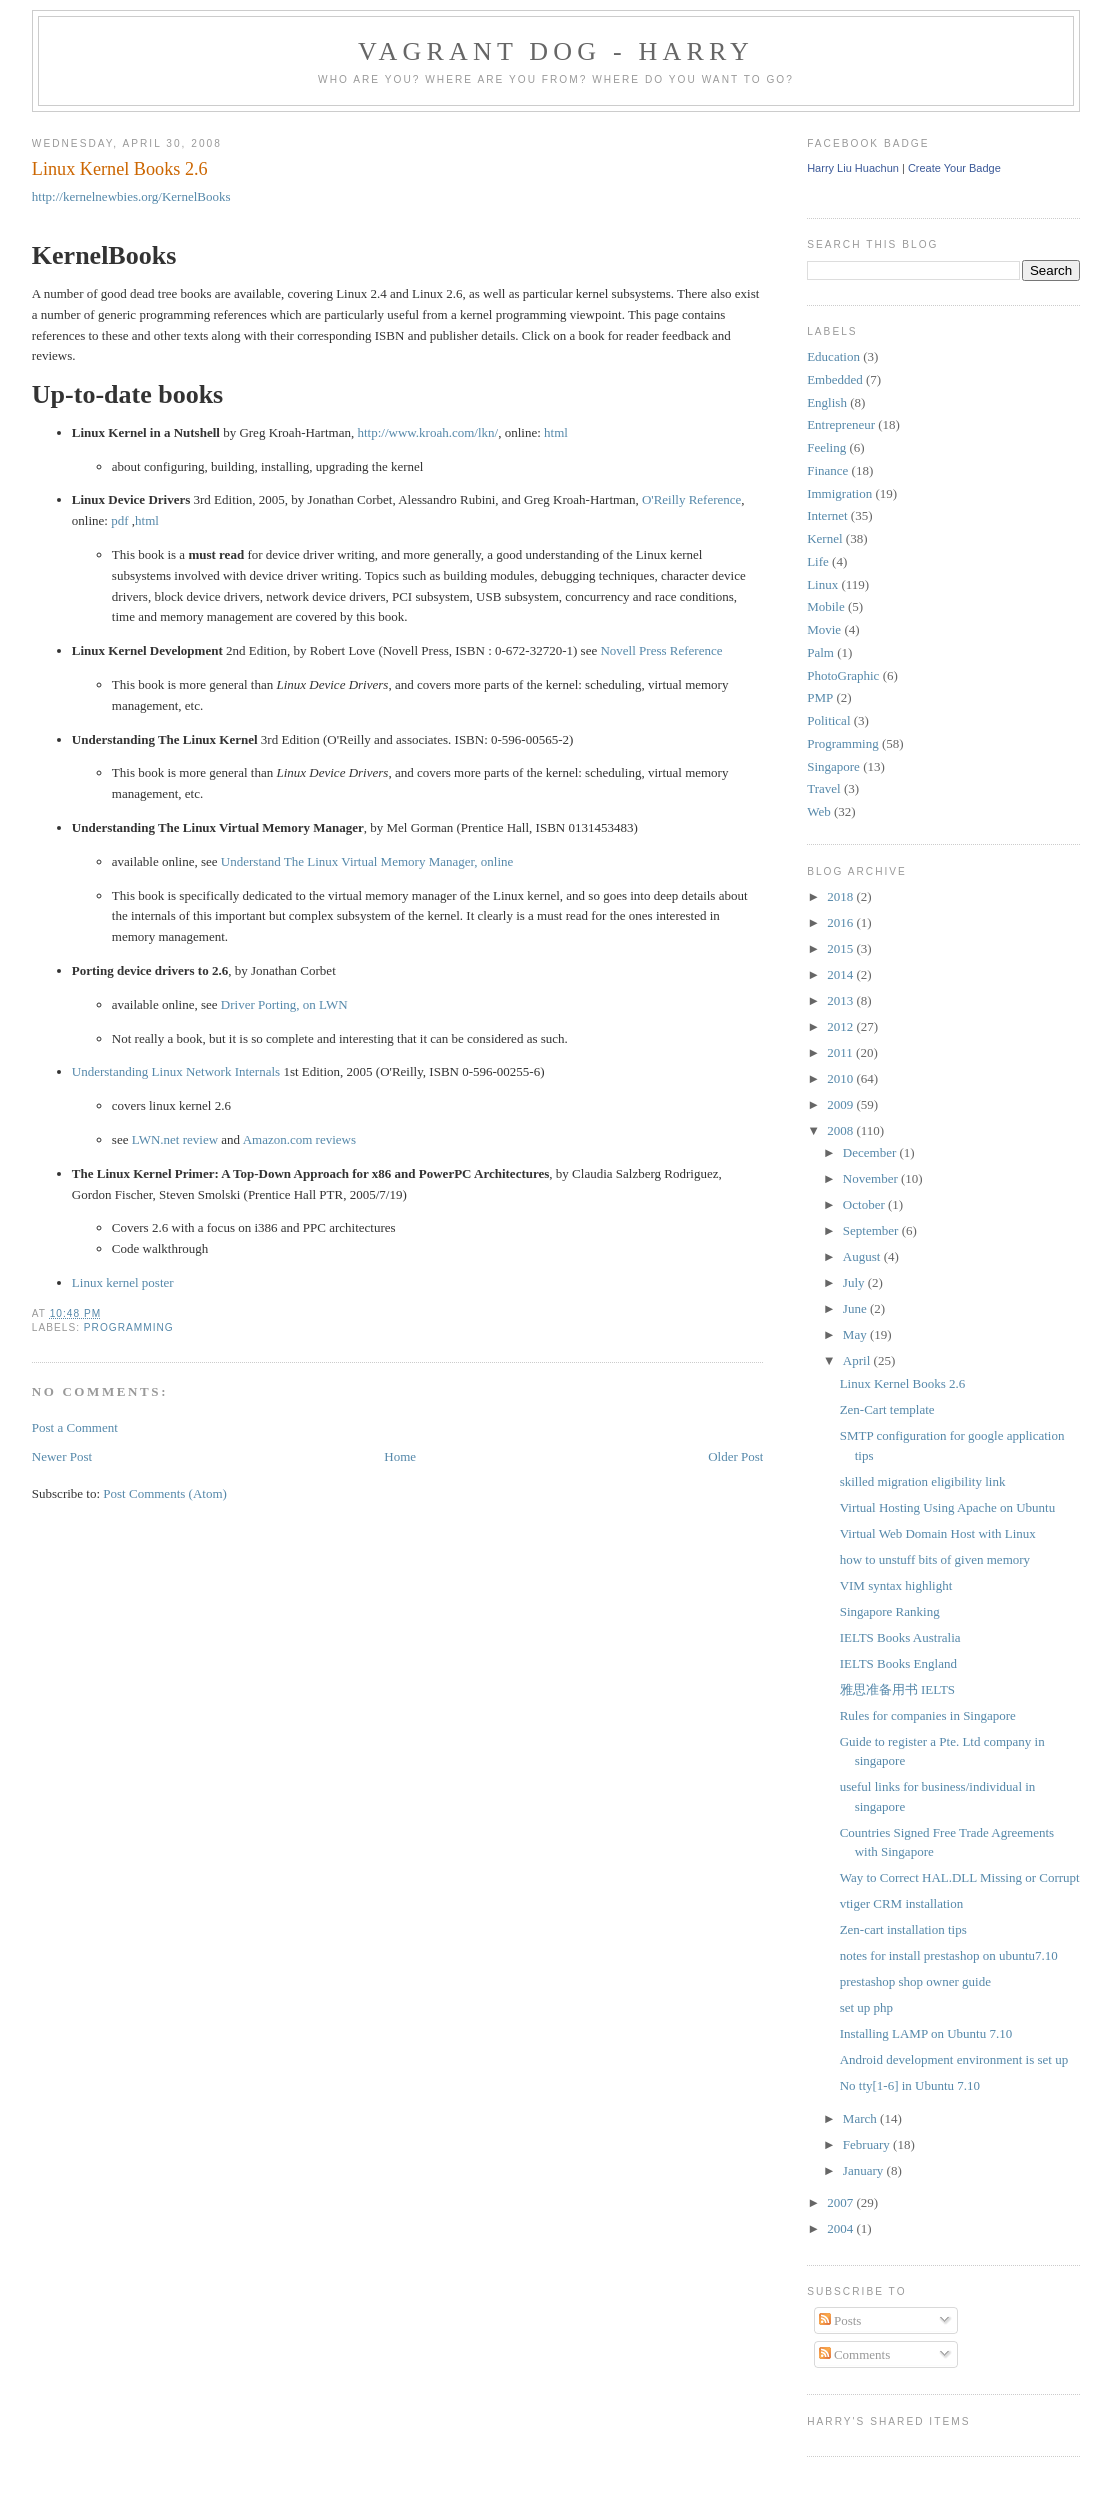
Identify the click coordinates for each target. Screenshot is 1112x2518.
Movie (824, 629)
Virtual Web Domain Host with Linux (938, 1533)
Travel (823, 788)
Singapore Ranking (890, 1611)
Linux (822, 584)
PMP (820, 697)
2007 (841, 2202)
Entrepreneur (841, 424)
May (856, 1334)
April (858, 1360)
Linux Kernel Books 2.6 (120, 169)
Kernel (824, 538)
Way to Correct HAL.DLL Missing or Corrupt (960, 1877)
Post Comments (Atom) (165, 1493)
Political (828, 720)
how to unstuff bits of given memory (935, 1559)
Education (833, 356)
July (855, 1282)
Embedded (835, 379)
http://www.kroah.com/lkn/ (427, 432)
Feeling (826, 447)
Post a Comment (75, 1427)
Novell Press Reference (661, 650)
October (865, 1204)
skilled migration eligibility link (923, 1481)
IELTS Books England (898, 1663)
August (863, 1256)
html (556, 432)
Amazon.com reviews (299, 1139)
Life (818, 561)
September (872, 1230)
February (868, 2144)
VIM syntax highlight (896, 1585)
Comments (855, 2354)
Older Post (735, 1456)
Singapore (833, 766)
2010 (841, 1078)
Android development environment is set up (954, 2059)
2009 (841, 1104)
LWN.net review (175, 1139)
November (872, 1178)
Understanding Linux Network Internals (176, 1071)
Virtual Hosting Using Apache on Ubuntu (948, 1507)
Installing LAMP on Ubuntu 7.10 (926, 2033)
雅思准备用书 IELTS (897, 1689)
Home (400, 1456)
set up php (866, 2007)
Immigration (839, 493)
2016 (841, 922)
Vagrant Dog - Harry (556, 51)
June (856, 1308)
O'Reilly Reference (691, 499)
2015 (841, 948)
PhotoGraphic (843, 675)
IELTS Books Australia (900, 1637)
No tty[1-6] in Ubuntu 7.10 (910, 2085)
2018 (841, 896)
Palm (820, 652)
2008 (841, 1130)
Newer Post (62, 1456)
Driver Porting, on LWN (284, 1004)
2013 (841, 1000)
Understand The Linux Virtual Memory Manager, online (367, 861)
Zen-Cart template (887, 1409)
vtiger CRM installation (902, 1903)
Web (819, 811)
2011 (841, 1052)
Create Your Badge (954, 168)
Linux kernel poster (123, 1282)
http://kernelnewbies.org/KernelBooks (131, 196)
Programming (129, 1327)
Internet (827, 515)
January (865, 2170)
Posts (840, 2320)
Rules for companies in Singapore (928, 1715)
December (871, 1152)
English (827, 402)
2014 (841, 974)
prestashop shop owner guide (915, 1981)
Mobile (826, 606)
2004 (841, 2228)
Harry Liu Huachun (853, 168)
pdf (119, 520)
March (861, 2118)
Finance (827, 470)
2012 (841, 1026)
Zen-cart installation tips (903, 1929)
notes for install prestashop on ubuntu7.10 (949, 1955)
